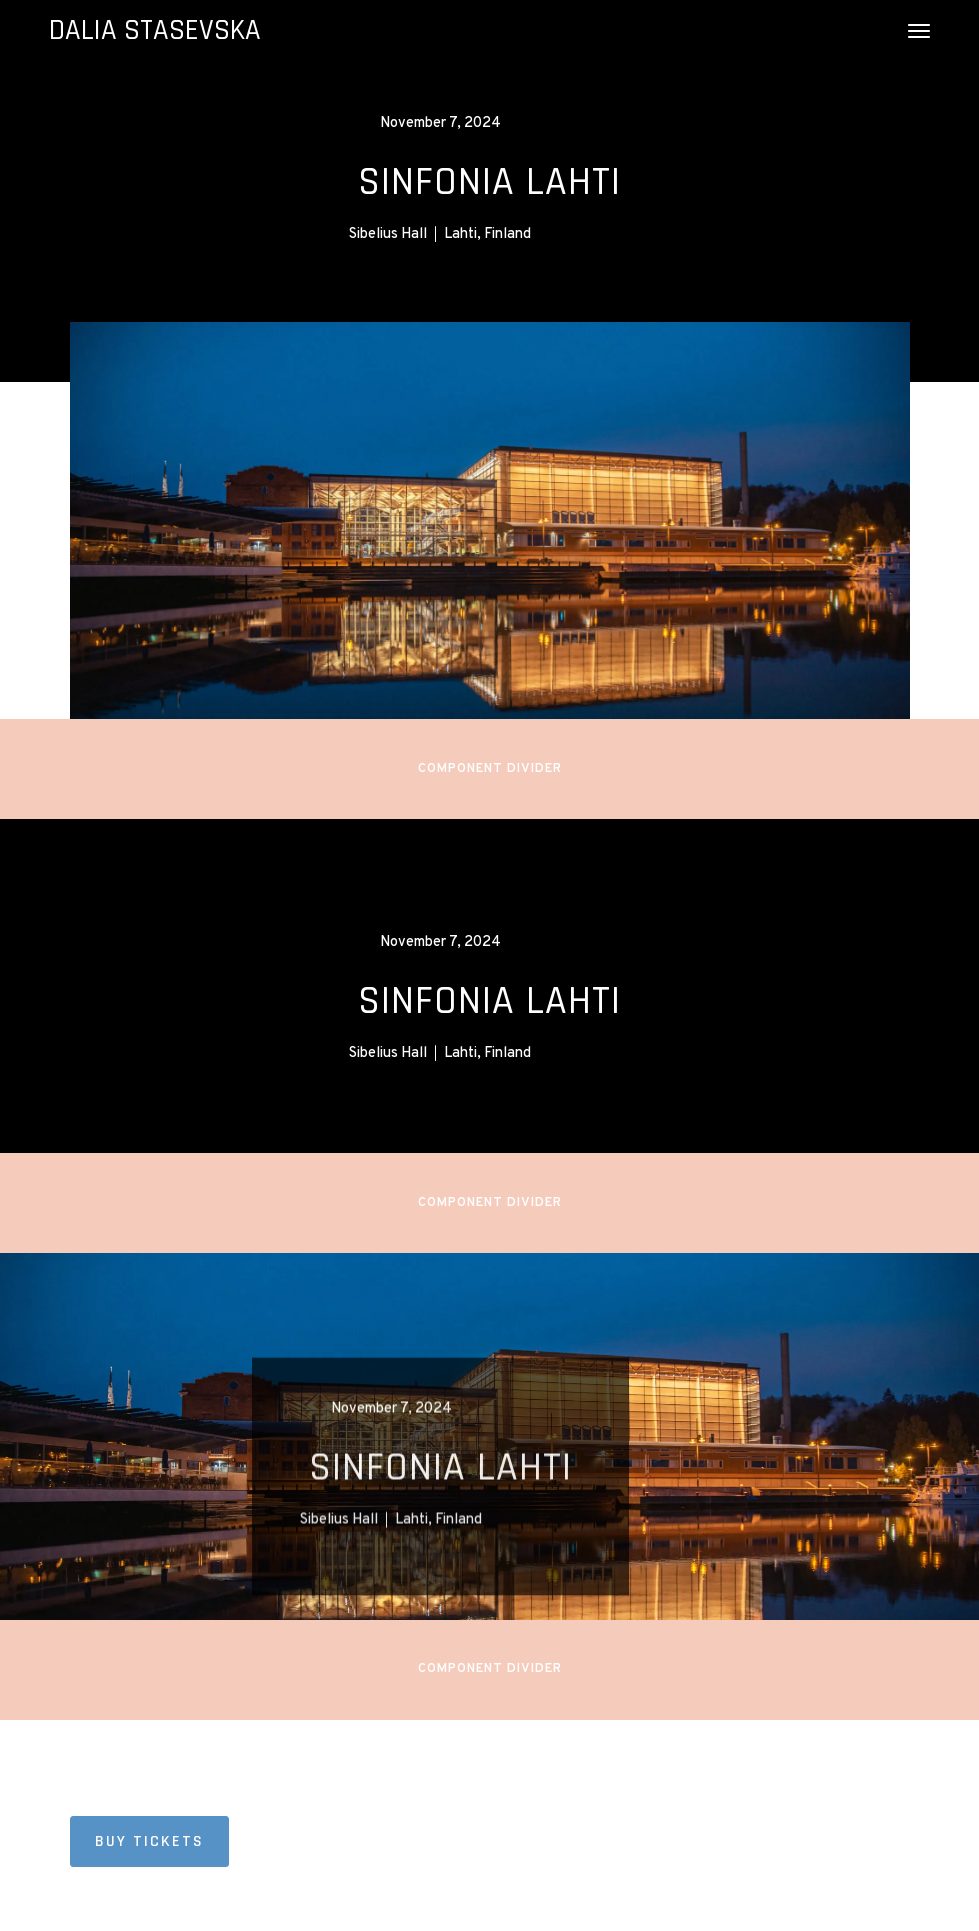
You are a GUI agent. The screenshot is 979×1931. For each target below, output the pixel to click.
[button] (919, 31)
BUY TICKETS (149, 1841)
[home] (155, 31)
